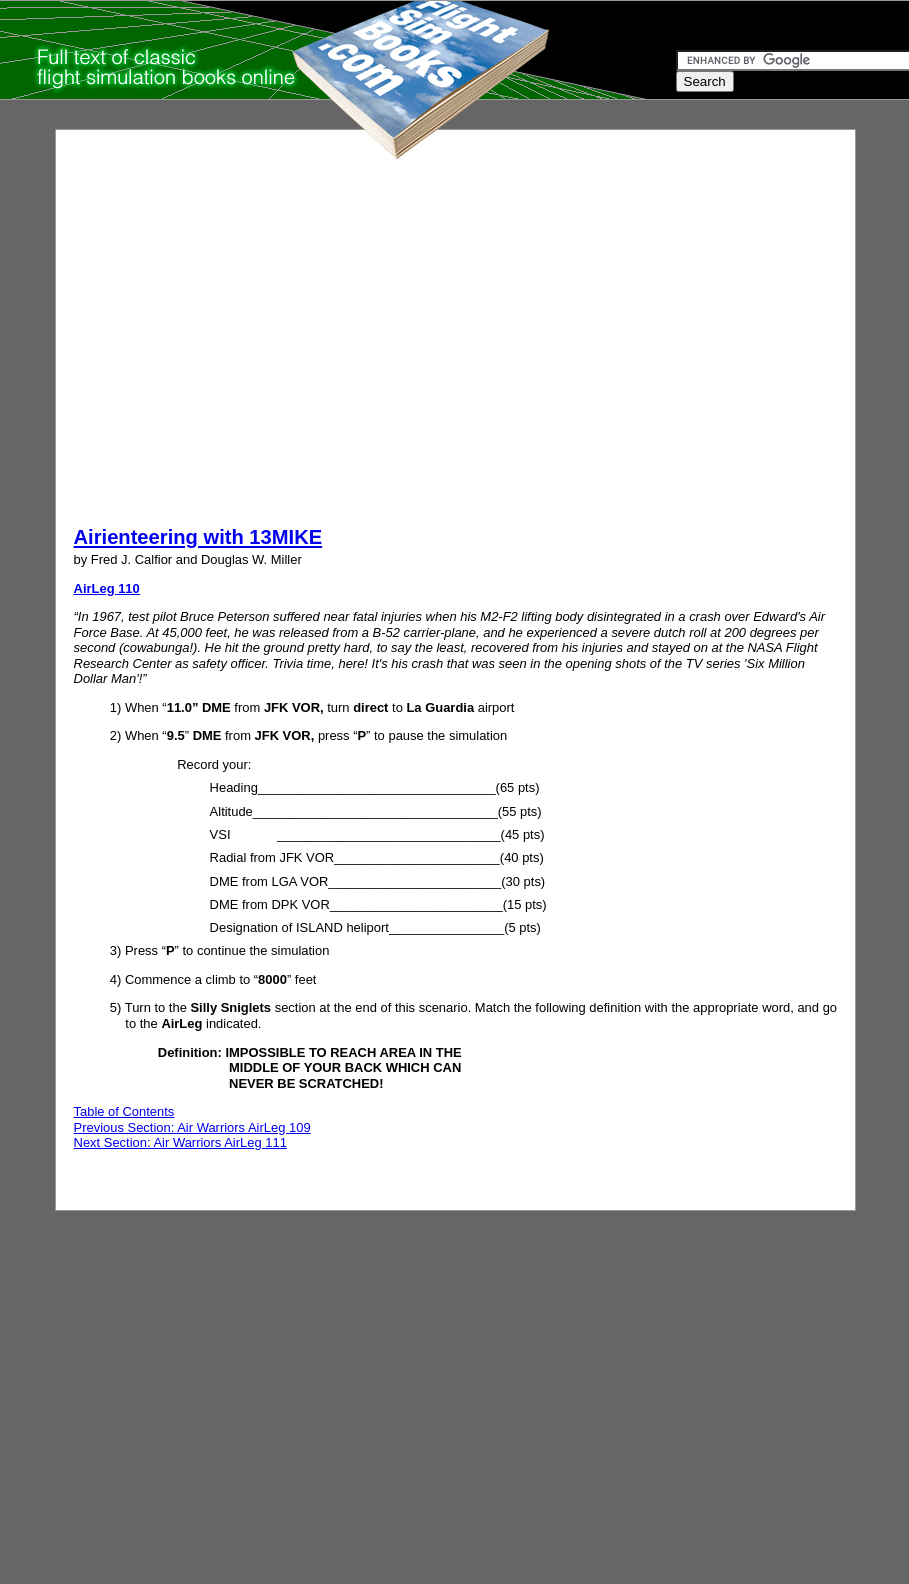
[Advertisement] (187, 335)
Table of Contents (124, 1111)
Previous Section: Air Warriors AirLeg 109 (192, 1127)
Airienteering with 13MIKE (198, 537)
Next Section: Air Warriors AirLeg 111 (180, 1142)
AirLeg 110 (107, 588)
